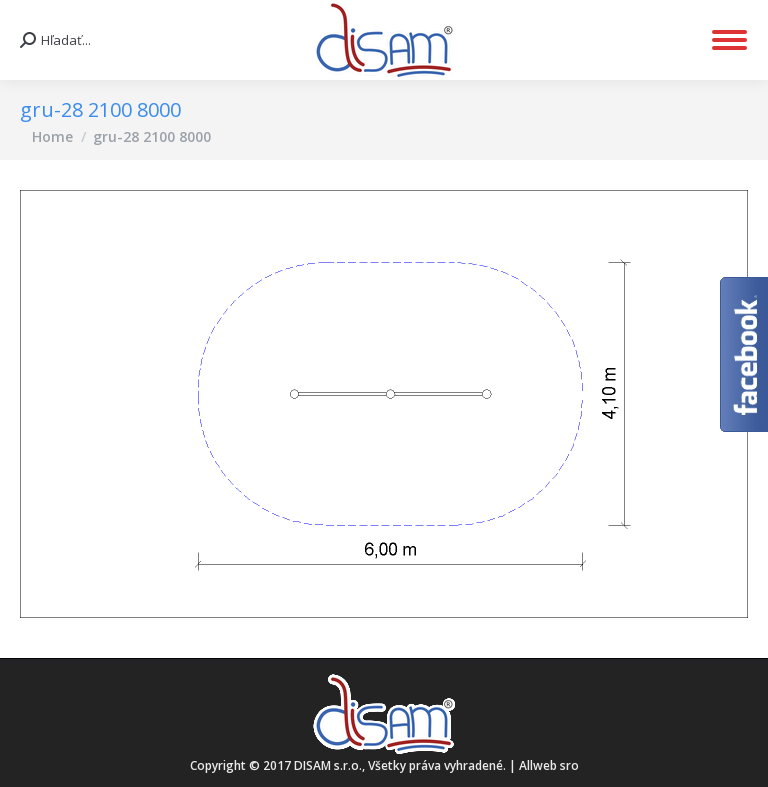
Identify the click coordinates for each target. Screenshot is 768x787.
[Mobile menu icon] (729, 40)
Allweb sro (549, 765)
